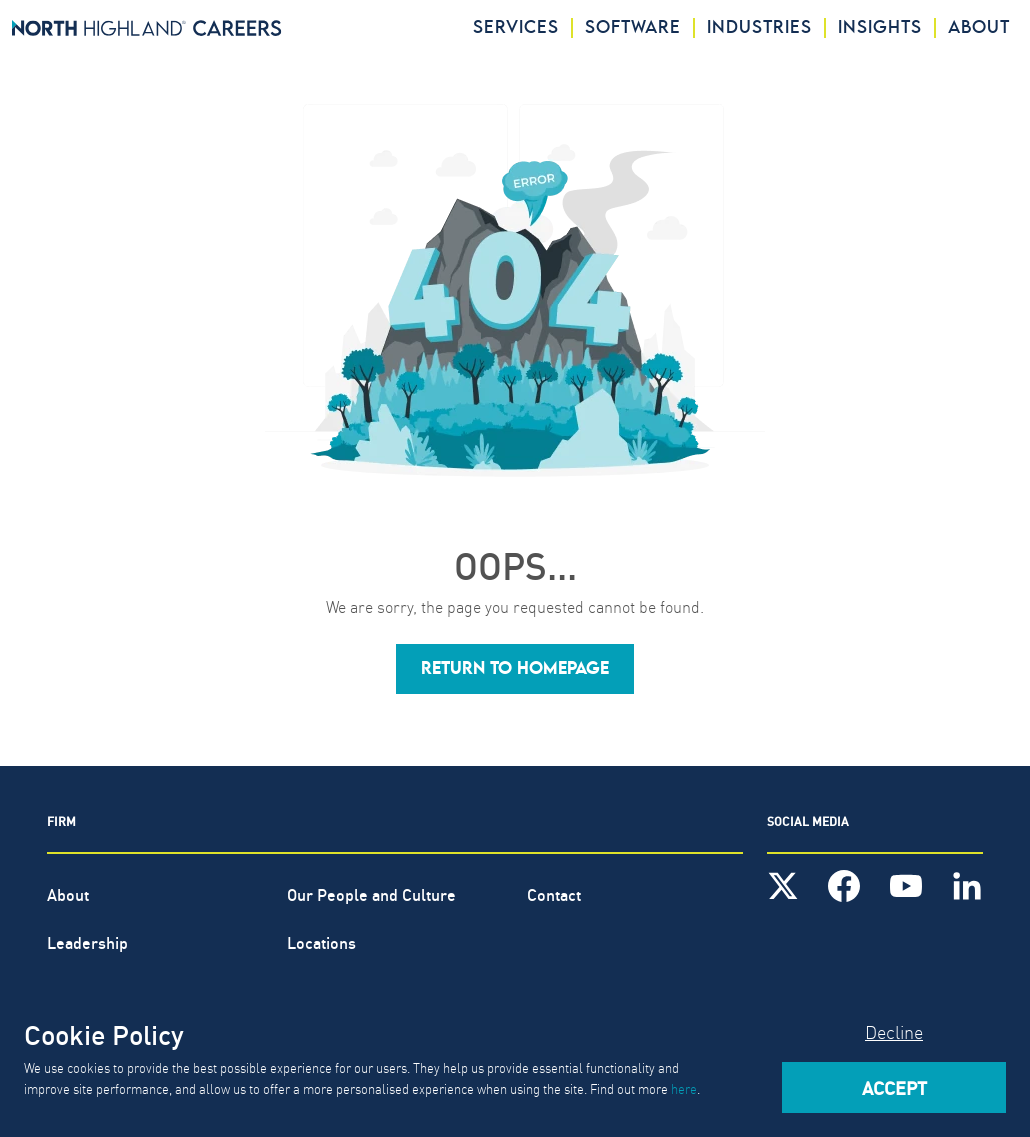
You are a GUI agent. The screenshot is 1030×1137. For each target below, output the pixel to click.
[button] (515, 669)
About (979, 28)
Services (516, 28)
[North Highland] (147, 28)
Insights (880, 28)
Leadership (87, 941)
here (684, 1088)
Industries (759, 28)
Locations (321, 941)
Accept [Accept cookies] (894, 1087)
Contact (554, 893)
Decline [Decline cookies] (894, 1031)
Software (633, 28)
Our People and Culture (371, 893)
